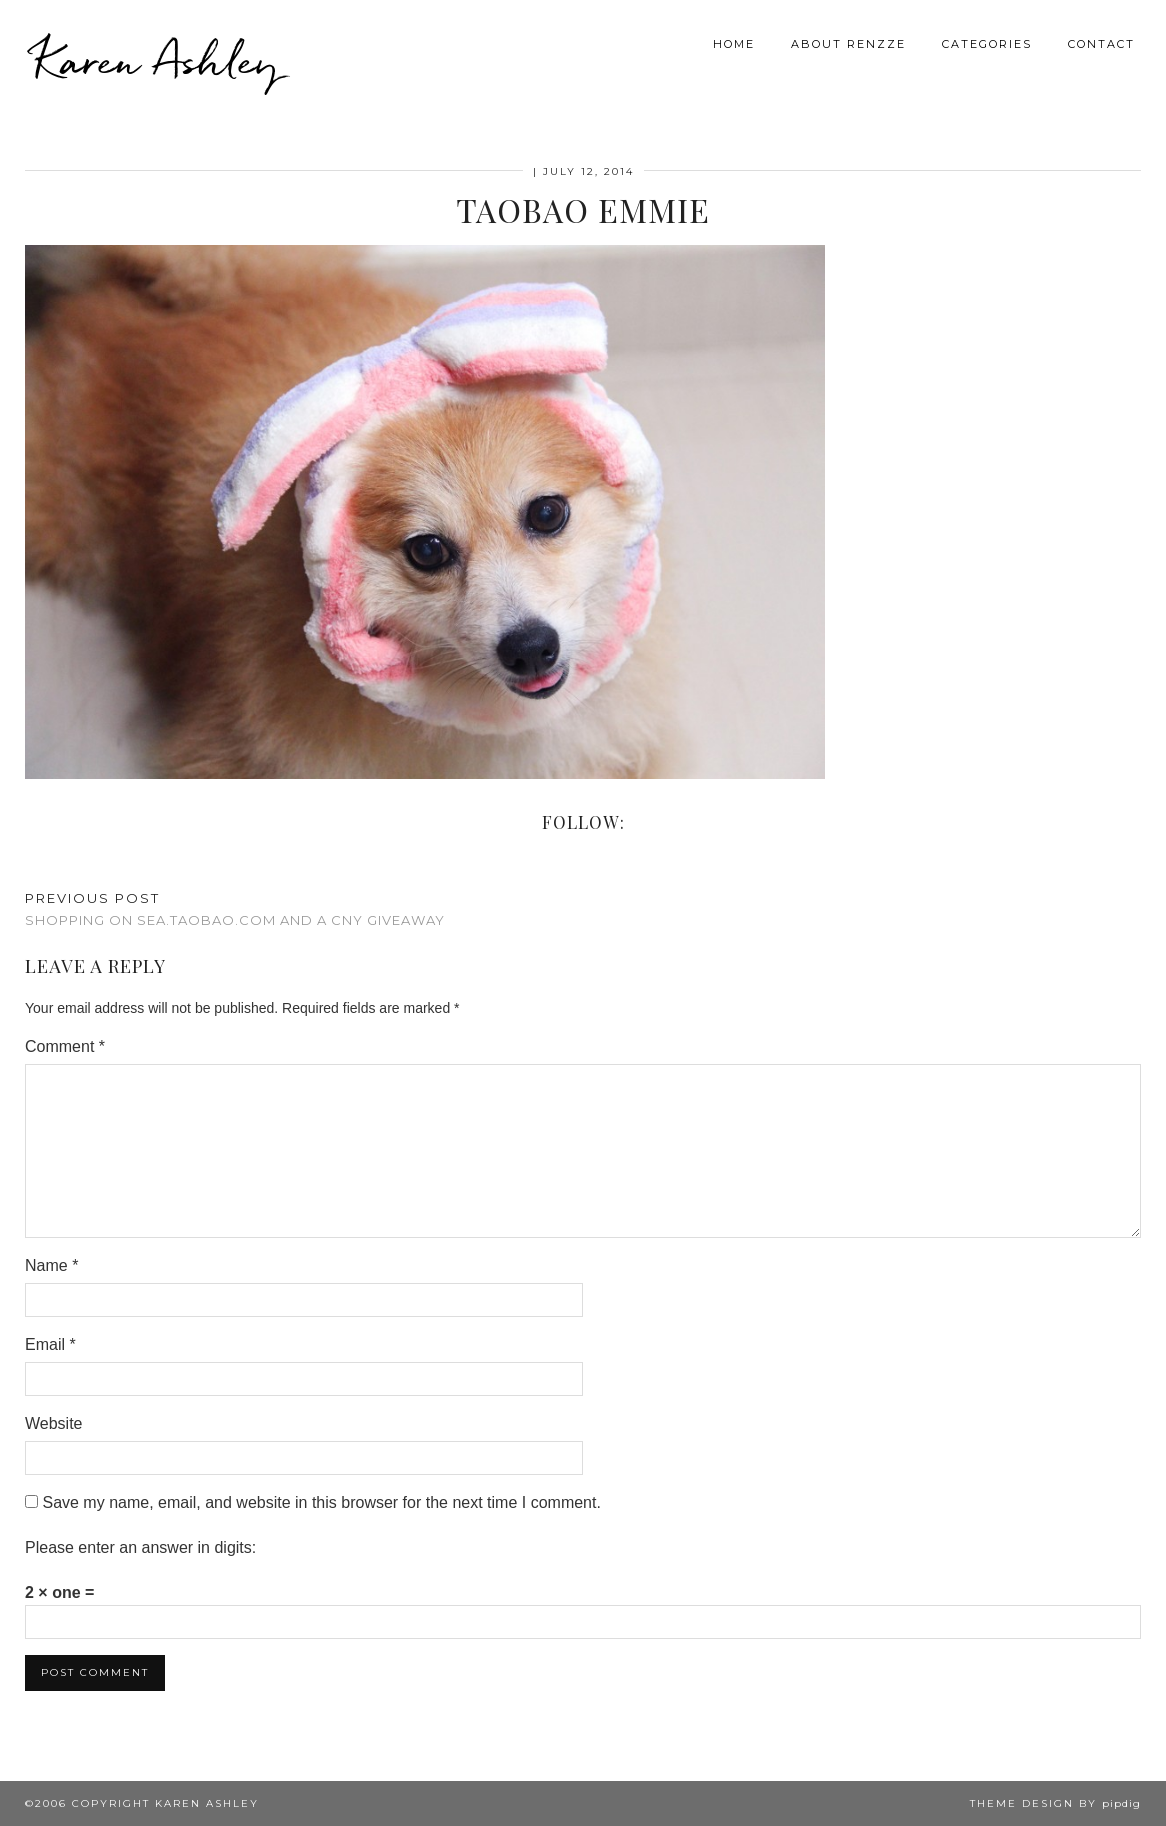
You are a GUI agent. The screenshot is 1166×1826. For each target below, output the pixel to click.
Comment (65, 1046)
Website (54, 1423)
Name (51, 1265)
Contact (1101, 44)
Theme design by (1055, 1803)
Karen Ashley (157, 60)
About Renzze (848, 44)
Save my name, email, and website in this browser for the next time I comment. (321, 1502)
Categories (987, 44)
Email (50, 1344)
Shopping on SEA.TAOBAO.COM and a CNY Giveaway (235, 909)
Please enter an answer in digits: (140, 1547)
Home (734, 44)
